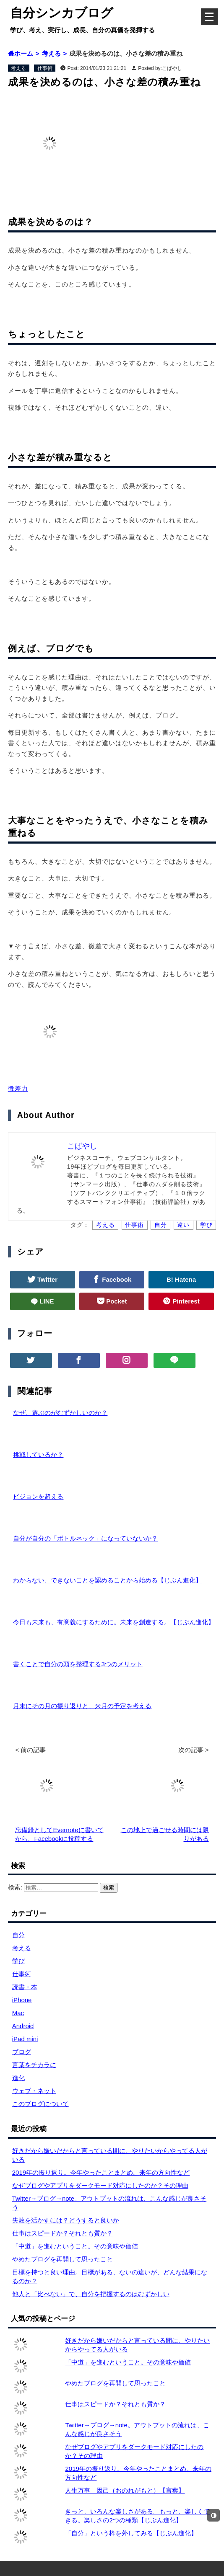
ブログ (21, 2051)
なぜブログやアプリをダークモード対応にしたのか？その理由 (100, 2185)
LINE (46, 1301)
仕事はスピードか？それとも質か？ (62, 2233)
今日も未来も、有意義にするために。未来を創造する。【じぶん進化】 (113, 1622)
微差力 (18, 1088)
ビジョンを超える (38, 1496)
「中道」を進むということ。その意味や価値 (75, 2246)
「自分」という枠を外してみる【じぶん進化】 (131, 2533)
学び (206, 1225)
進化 (18, 2077)
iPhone (22, 1999)
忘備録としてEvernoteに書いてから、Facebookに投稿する (59, 1829)
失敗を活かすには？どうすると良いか (65, 2220)
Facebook (115, 1279)
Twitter (46, 1279)
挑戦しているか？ (38, 1454)
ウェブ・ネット (34, 2090)
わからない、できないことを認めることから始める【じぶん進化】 (107, 1580)
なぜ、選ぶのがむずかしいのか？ (60, 1412)
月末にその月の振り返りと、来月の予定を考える (82, 1705)
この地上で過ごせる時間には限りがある (165, 1829)
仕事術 (44, 68)
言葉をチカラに (34, 2064)
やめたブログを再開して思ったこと (62, 2259)
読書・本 (24, 1986)
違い (183, 1225)
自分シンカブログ (61, 13)
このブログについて (40, 2103)
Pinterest (185, 1301)
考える (18, 68)
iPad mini (25, 2038)
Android (23, 2025)
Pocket (115, 1301)
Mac (18, 2012)
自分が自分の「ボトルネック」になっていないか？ (85, 1538)
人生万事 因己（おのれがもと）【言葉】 (125, 2490)
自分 (160, 1225)
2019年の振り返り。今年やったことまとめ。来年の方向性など (101, 2172)
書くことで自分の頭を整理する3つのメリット (77, 1663)
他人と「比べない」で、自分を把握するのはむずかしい (90, 2293)
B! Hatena (181, 1279)
